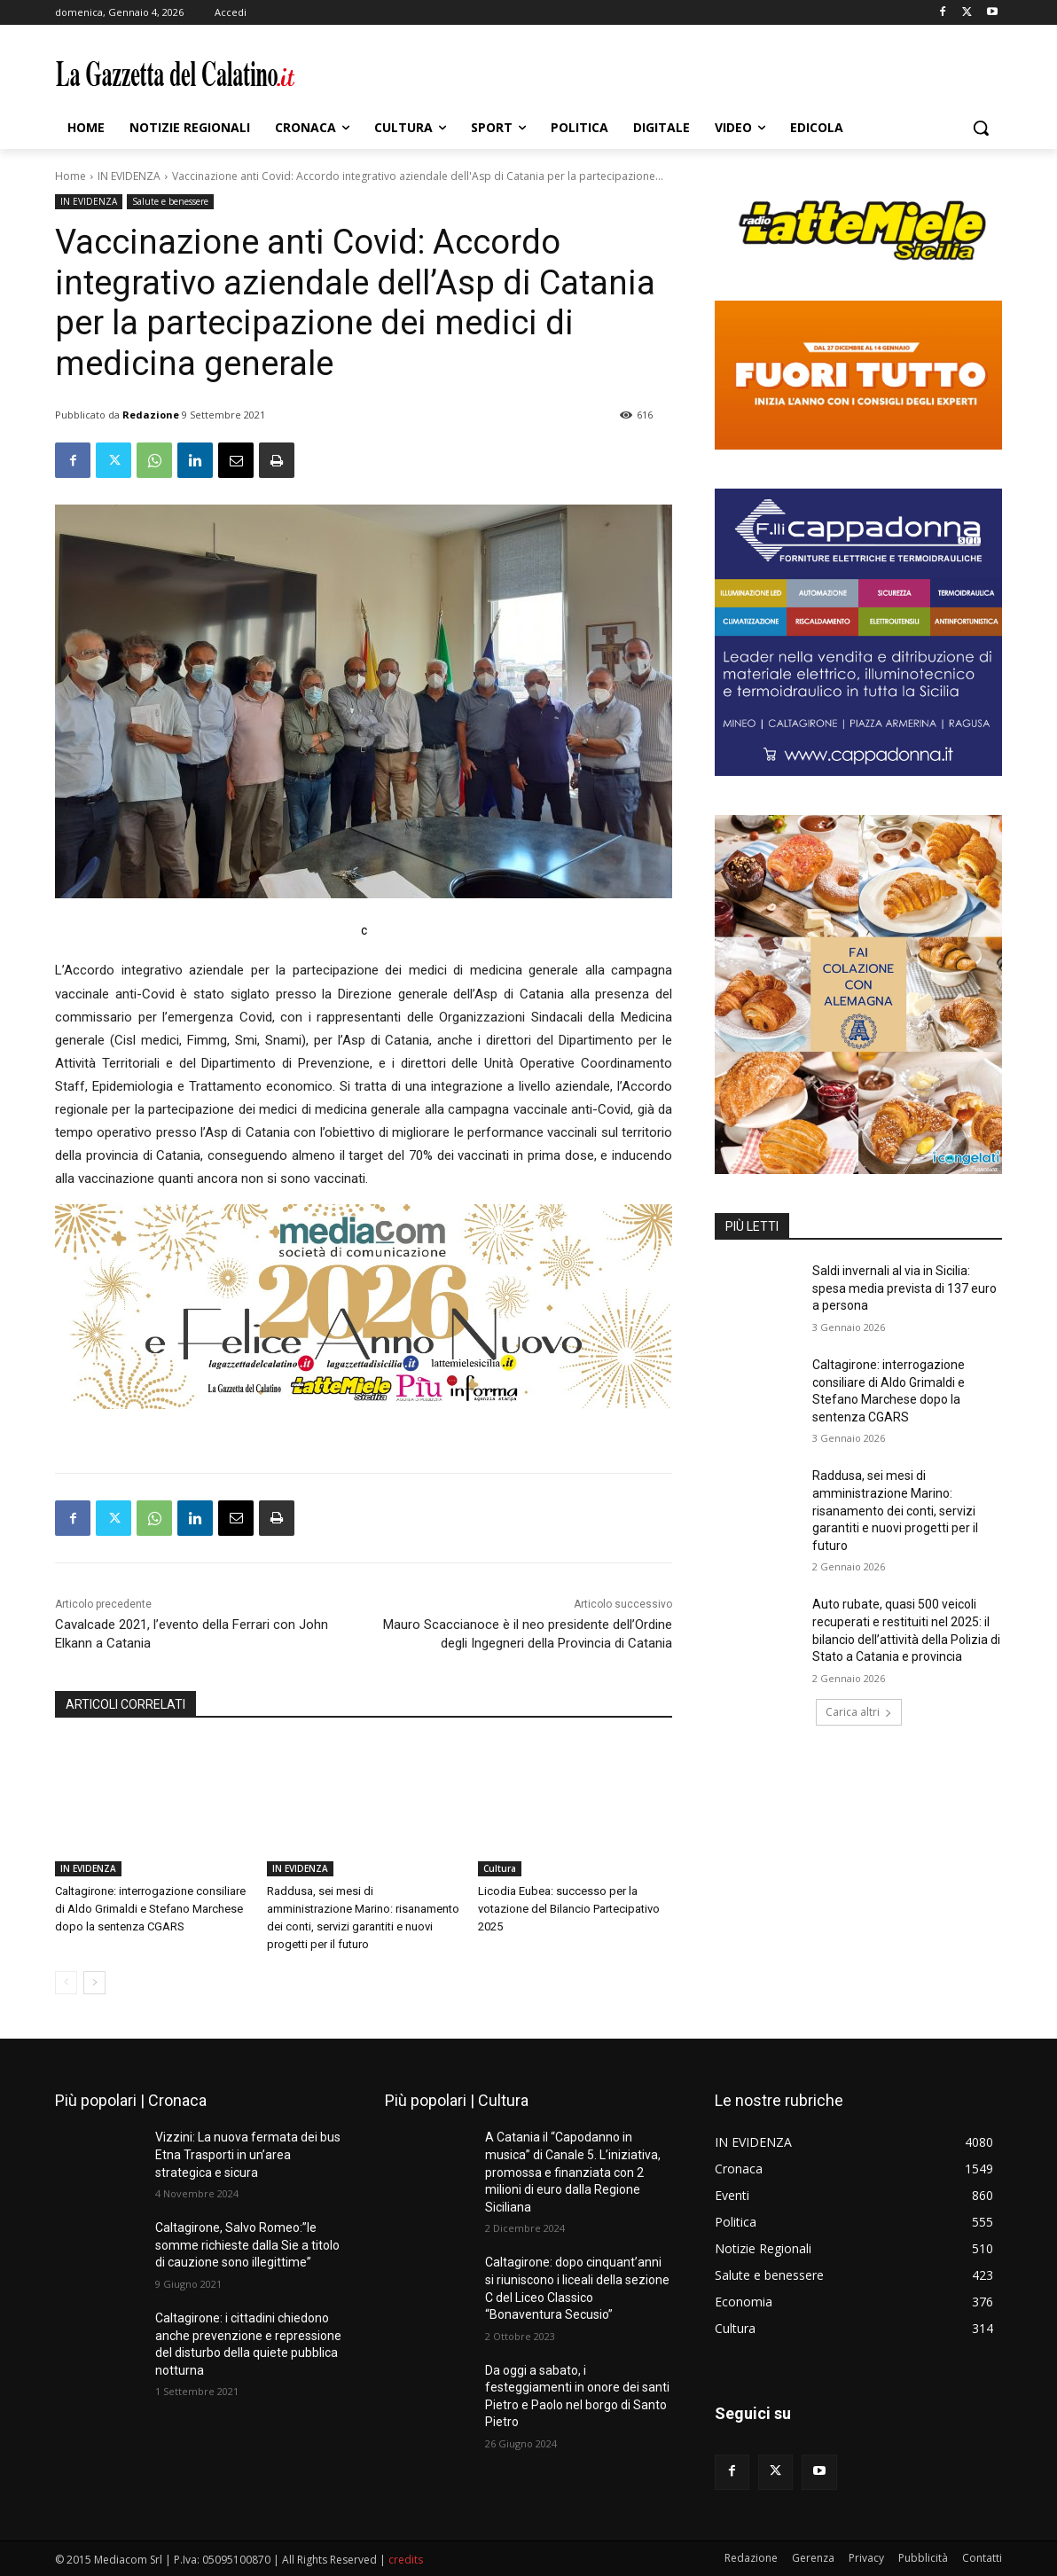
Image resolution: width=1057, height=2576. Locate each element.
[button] (980, 127)
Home (70, 176)
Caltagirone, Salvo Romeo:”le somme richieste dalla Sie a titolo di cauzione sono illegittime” (247, 2244)
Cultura (499, 1868)
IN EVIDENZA (129, 176)
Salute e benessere (170, 201)
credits (405, 2559)
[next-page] (94, 1982)
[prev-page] (66, 1982)
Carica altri (859, 1711)
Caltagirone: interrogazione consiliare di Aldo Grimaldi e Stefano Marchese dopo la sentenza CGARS (150, 1908)
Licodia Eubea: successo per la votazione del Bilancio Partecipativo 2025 (569, 1908)
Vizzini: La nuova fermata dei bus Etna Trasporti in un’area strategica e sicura (248, 2154)
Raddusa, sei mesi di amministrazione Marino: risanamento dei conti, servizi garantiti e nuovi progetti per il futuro (895, 1510)
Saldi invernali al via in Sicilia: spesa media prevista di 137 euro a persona (904, 1288)
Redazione (150, 414)
